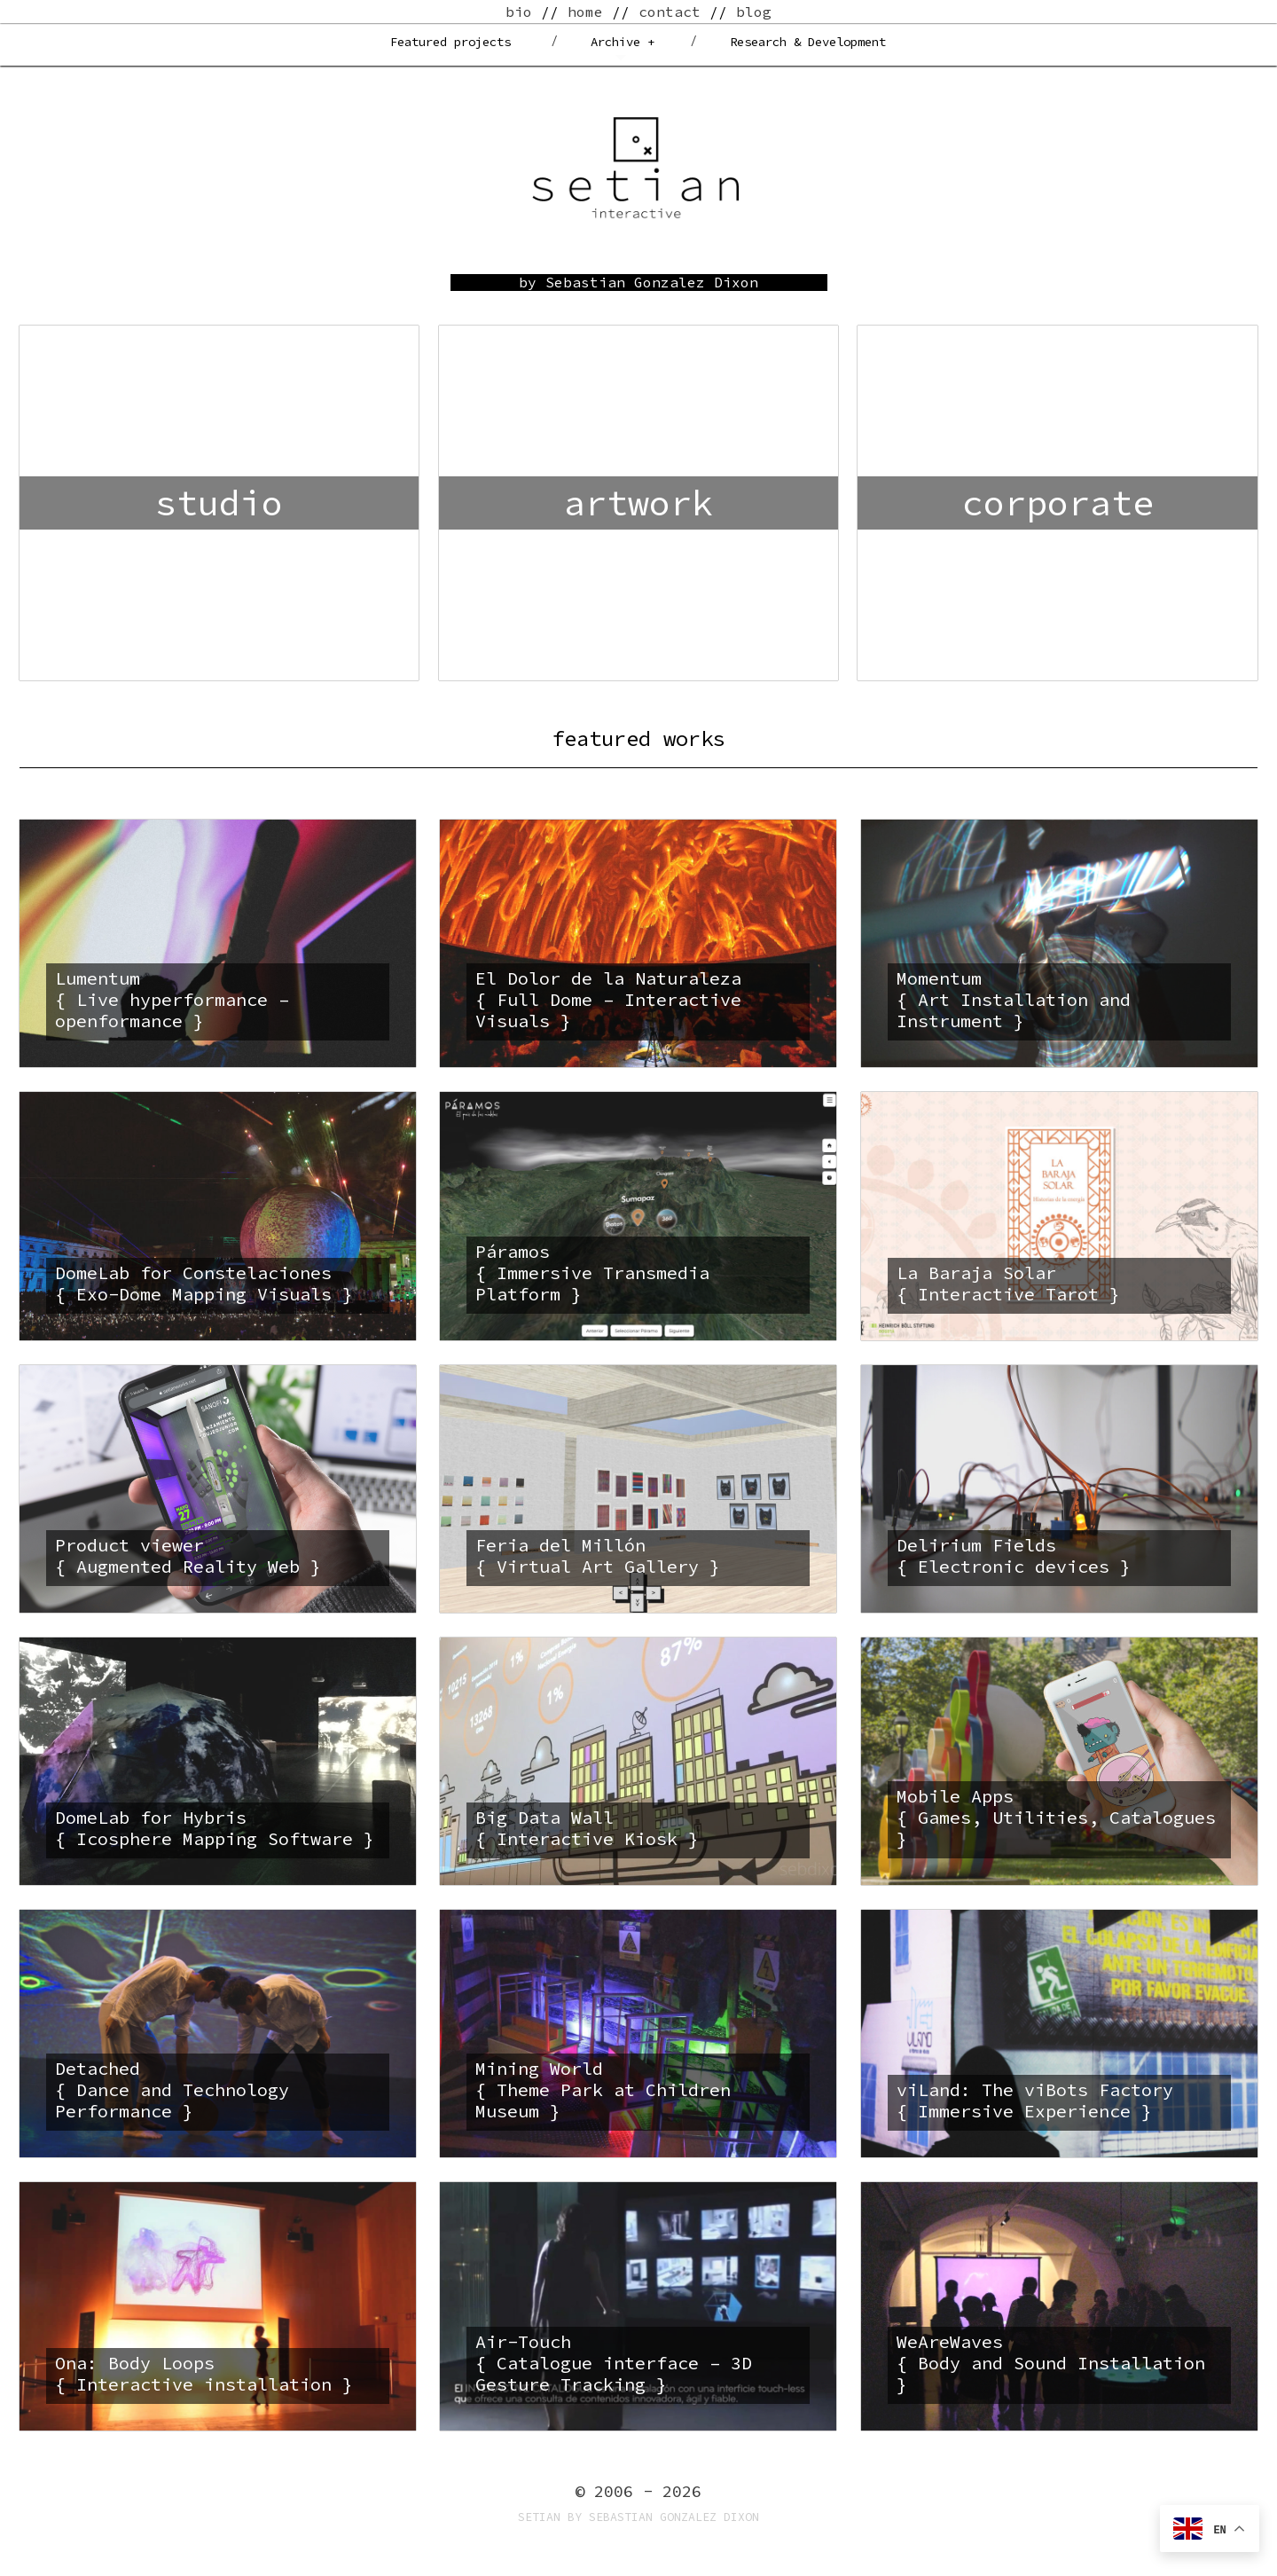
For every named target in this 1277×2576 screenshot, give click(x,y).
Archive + (622, 42)
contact (669, 11)
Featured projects (450, 42)
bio (518, 11)
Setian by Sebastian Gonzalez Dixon (638, 2517)
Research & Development (808, 42)
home (585, 11)
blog (754, 11)
